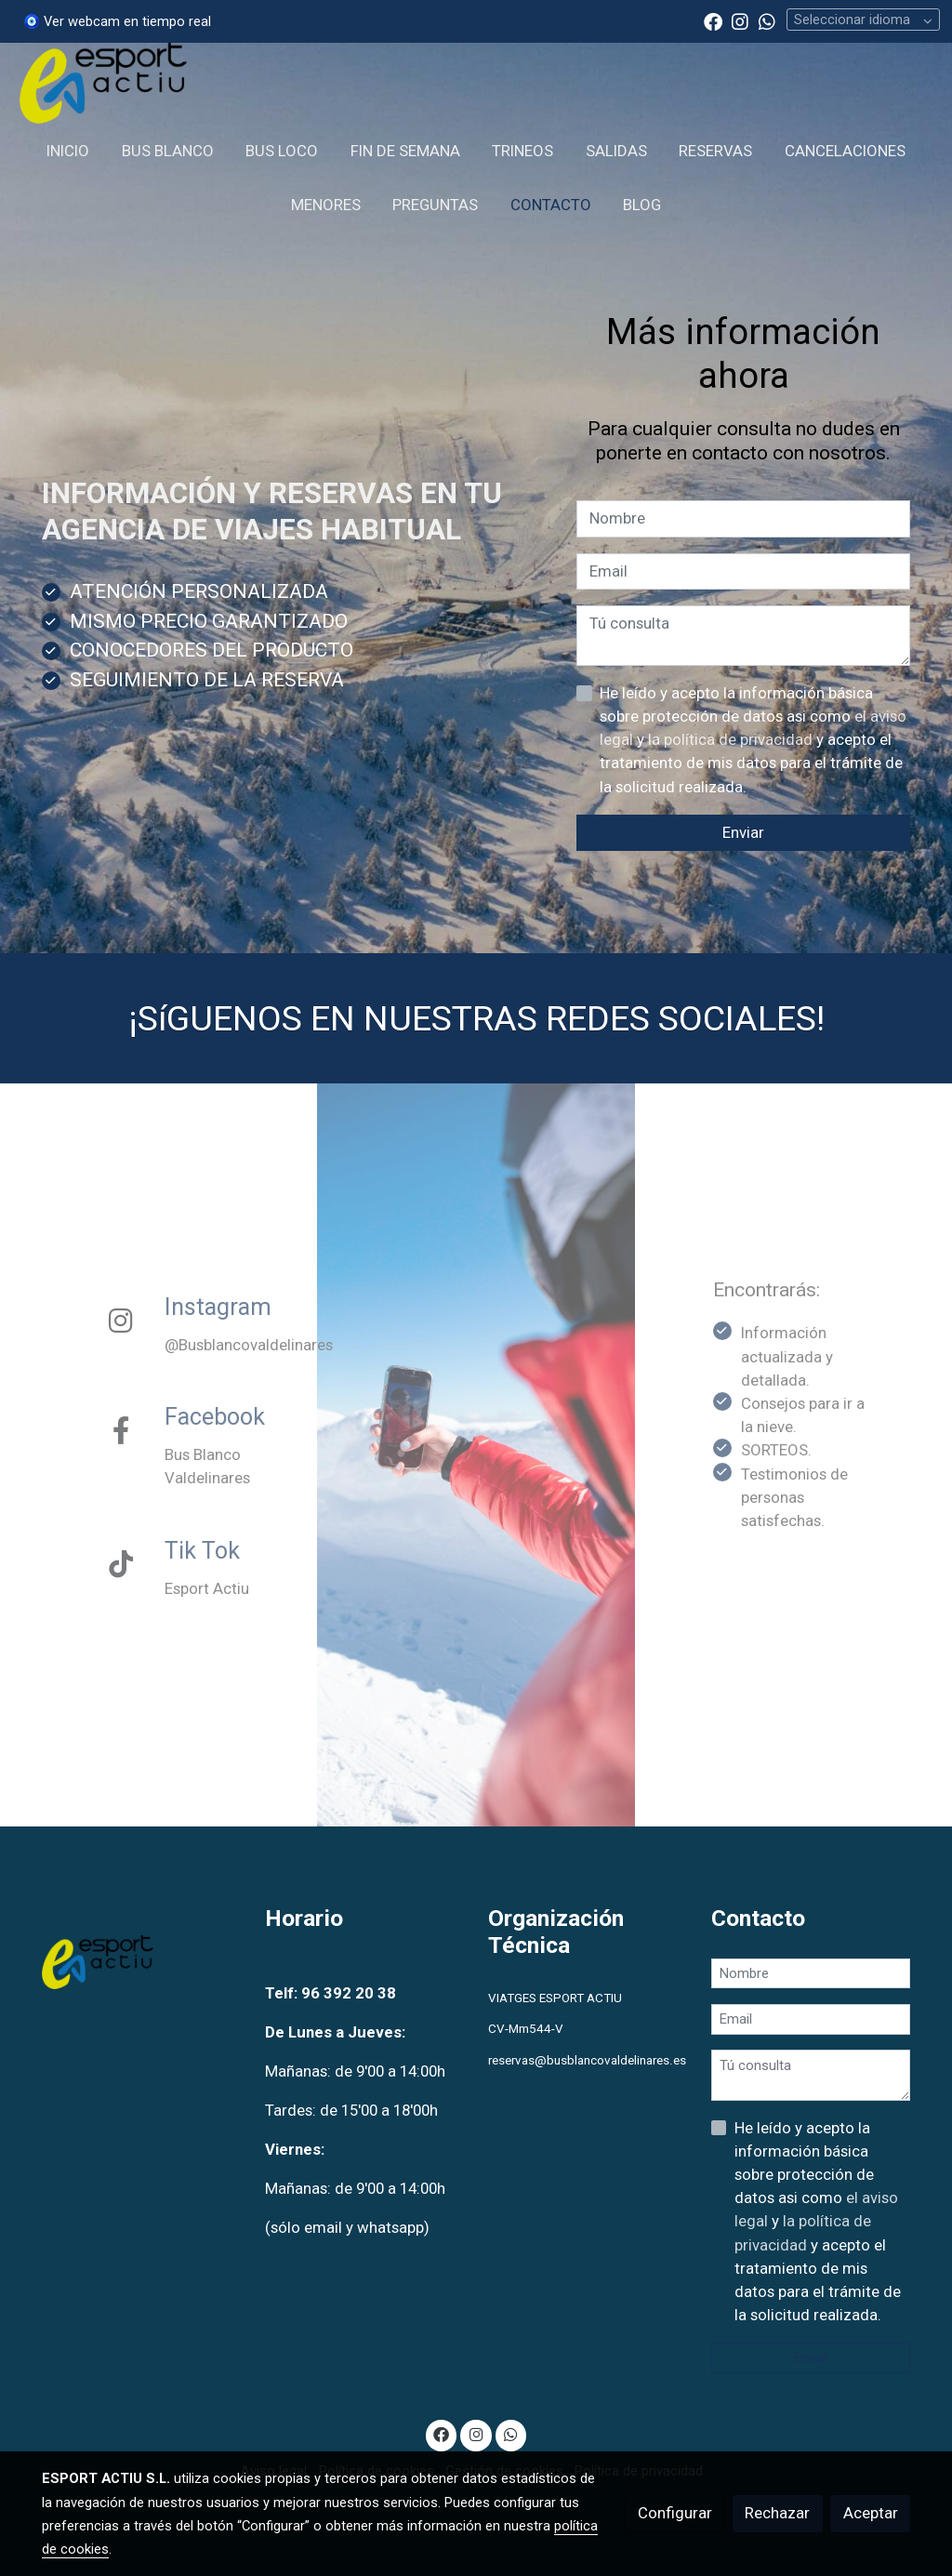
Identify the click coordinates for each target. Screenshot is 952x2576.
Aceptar (870, 2512)
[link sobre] (142, 1965)
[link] (103, 83)
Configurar (675, 2512)
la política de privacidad (732, 739)
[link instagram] (740, 20)
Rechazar (777, 2512)
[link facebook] (713, 20)
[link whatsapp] (767, 20)
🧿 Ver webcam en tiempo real (117, 21)
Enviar (743, 832)
